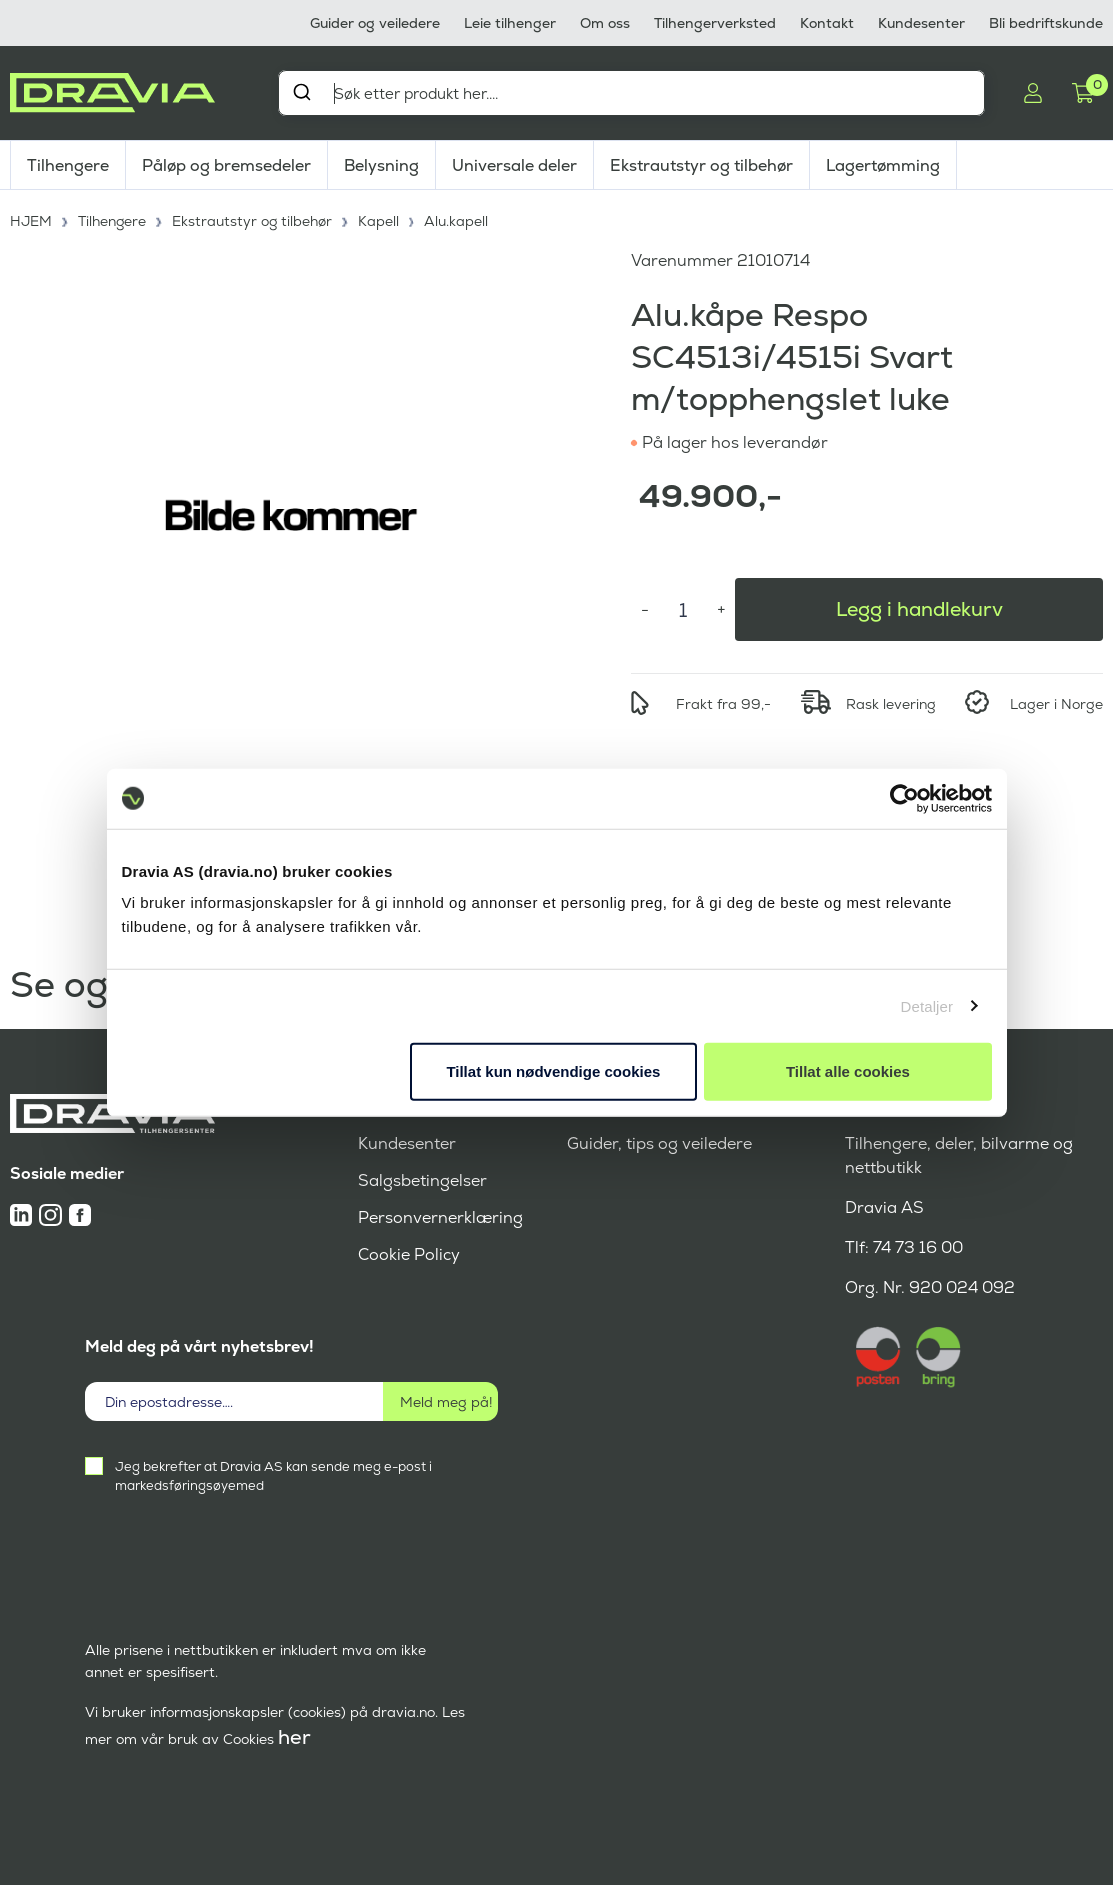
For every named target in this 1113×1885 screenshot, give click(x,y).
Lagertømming (883, 165)
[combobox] (631, 93)
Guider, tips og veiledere (659, 1142)
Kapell (381, 220)
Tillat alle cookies (848, 1071)
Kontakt (827, 23)
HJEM (31, 220)
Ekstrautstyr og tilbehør (701, 165)
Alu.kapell (459, 220)
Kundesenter (921, 23)
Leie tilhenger (510, 23)
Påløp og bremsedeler (226, 165)
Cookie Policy (409, 1253)
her (294, 1736)
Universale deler (514, 165)
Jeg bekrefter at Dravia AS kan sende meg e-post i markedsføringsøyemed (273, 1475)
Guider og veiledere (375, 23)
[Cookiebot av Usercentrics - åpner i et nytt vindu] (904, 798)
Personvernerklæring (440, 1216)
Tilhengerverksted (715, 23)
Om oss (605, 23)
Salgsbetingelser (422, 1179)
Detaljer (927, 1005)
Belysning (381, 165)
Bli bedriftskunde (1046, 23)
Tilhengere (68, 165)
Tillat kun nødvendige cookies (553, 1071)
